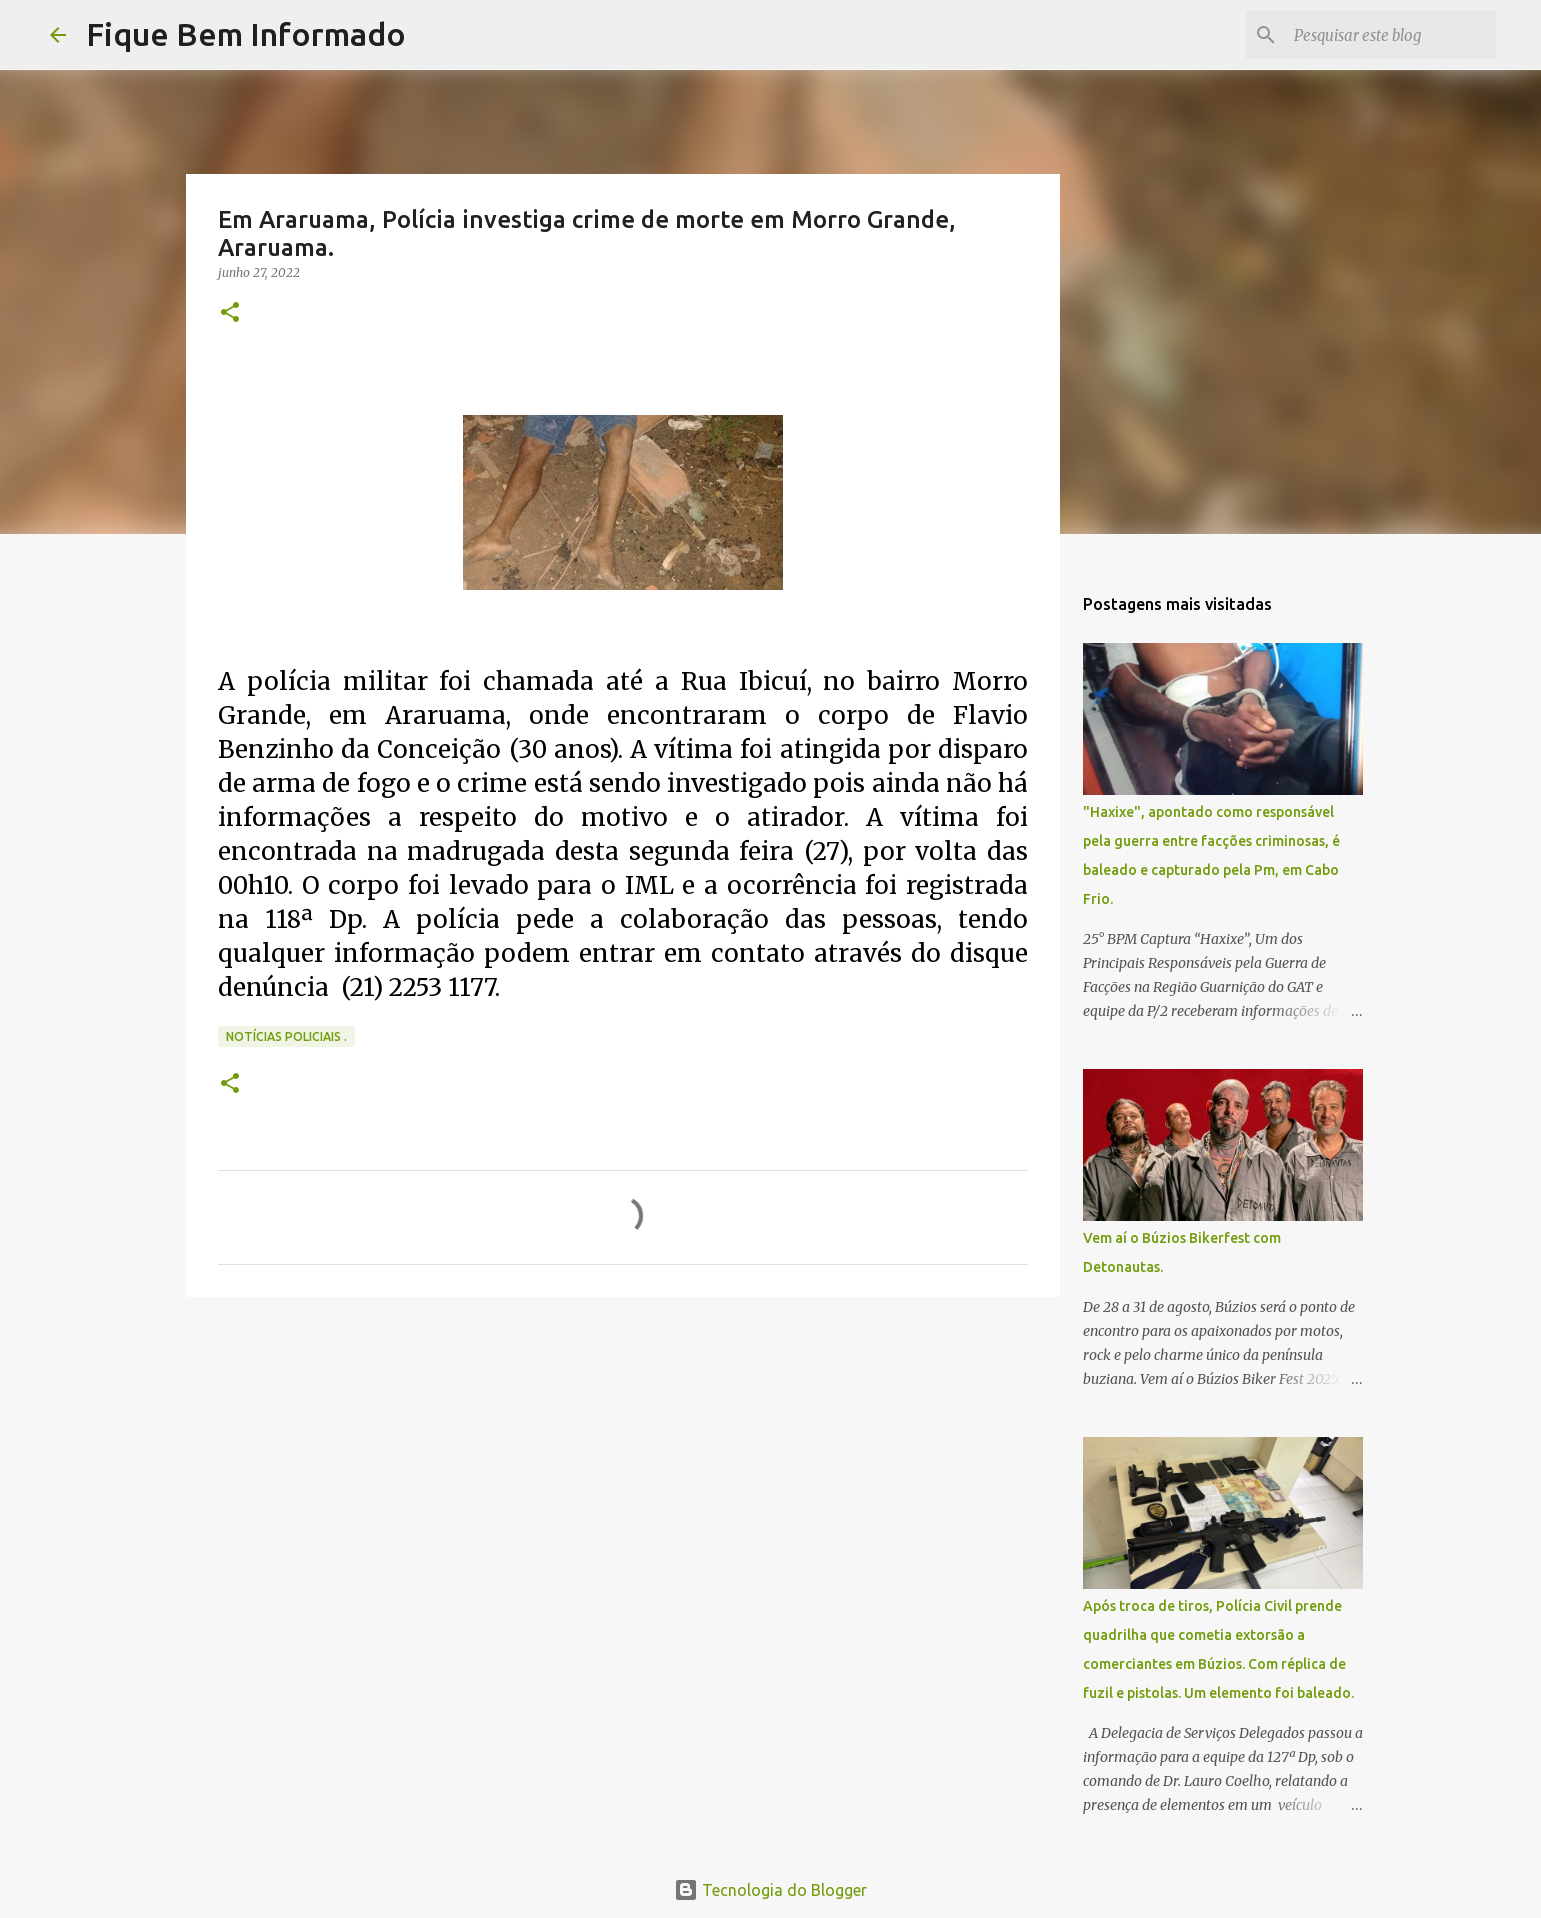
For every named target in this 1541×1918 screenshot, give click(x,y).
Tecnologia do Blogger (770, 1890)
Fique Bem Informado (246, 34)
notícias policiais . (286, 1036)
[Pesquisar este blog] (1391, 35)
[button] (230, 313)
